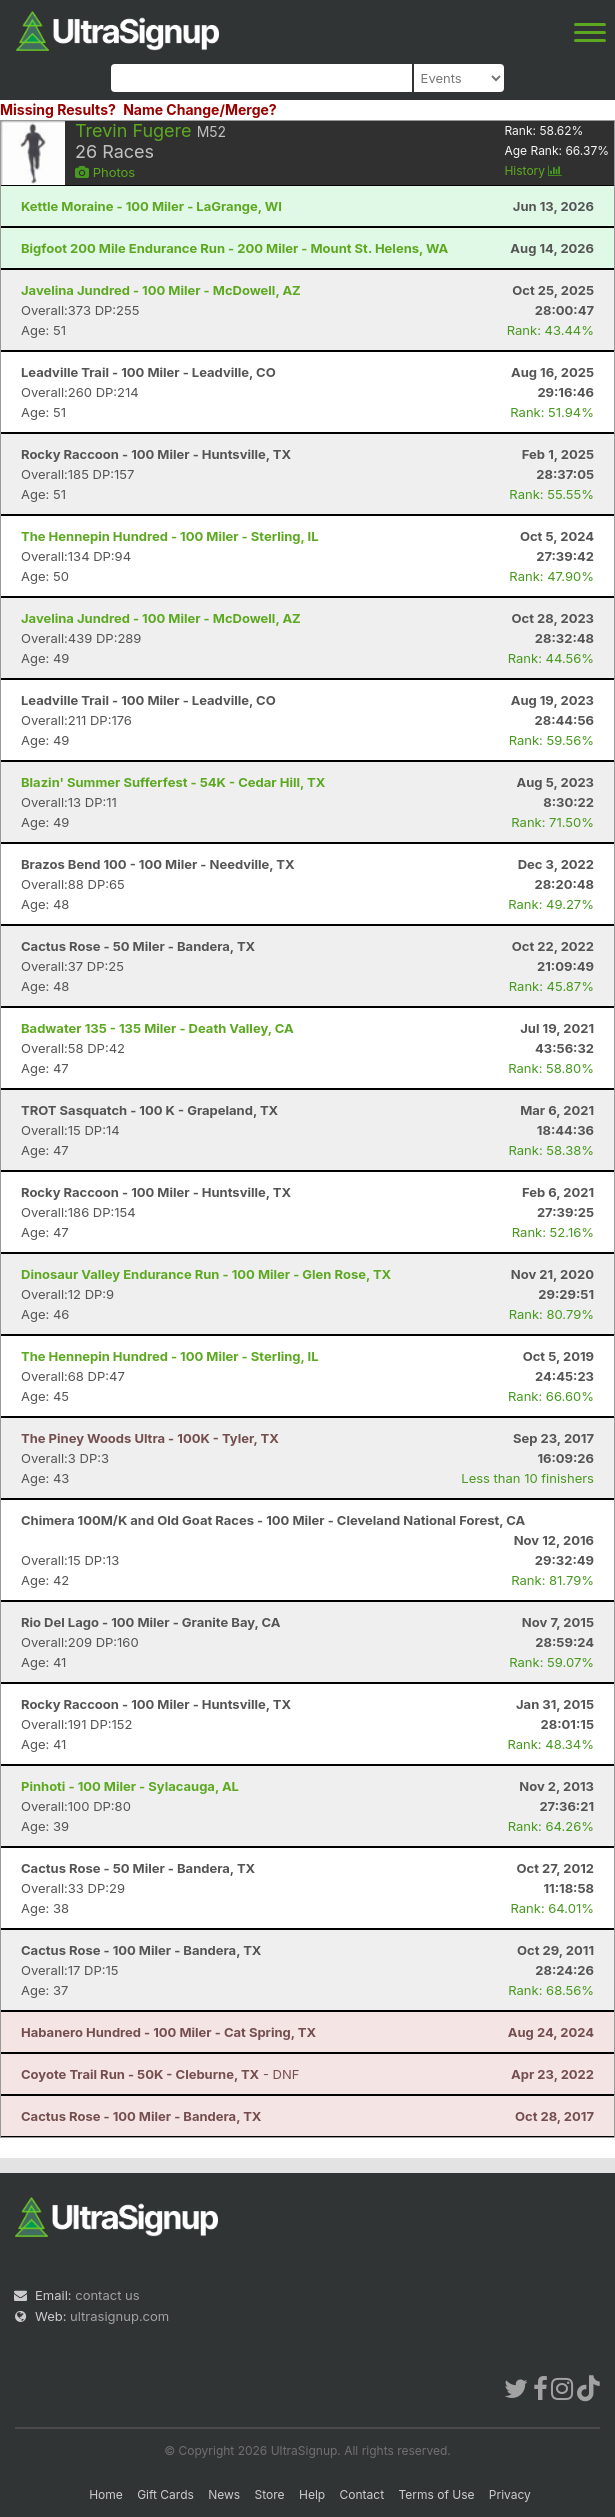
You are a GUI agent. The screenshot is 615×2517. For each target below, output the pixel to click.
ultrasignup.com (119, 2316)
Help (312, 2494)
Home (106, 2494)
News (224, 2494)
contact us (107, 2295)
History (533, 170)
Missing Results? (58, 109)
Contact (362, 2494)
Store (270, 2494)
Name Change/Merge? (200, 109)
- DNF (160, 2074)
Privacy (510, 2494)
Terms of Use (436, 2494)
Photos (105, 172)
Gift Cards (165, 2494)
